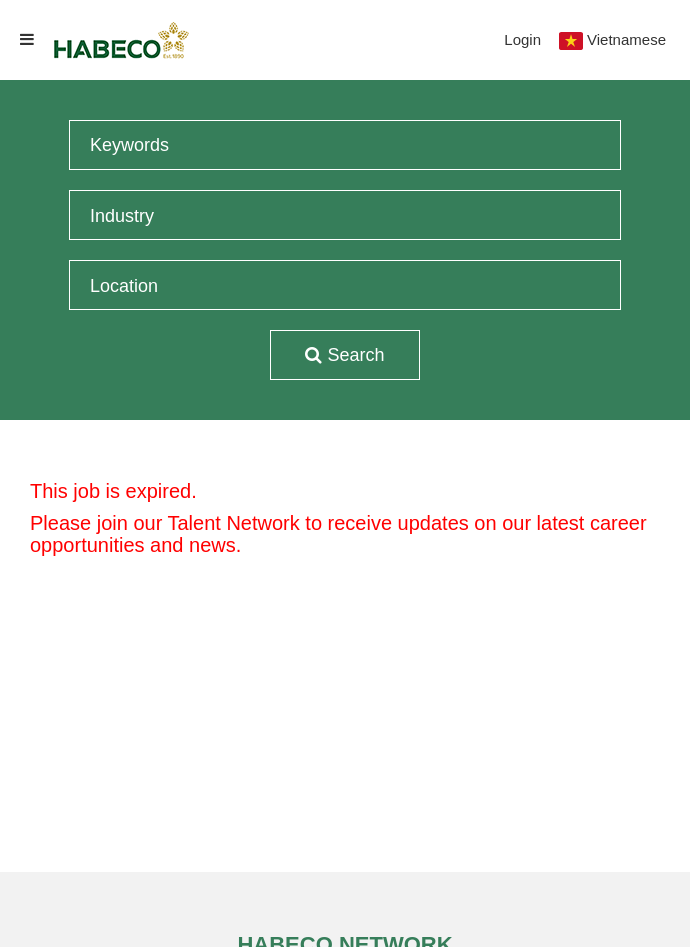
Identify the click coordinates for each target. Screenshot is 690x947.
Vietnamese (626, 39)
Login (522, 39)
